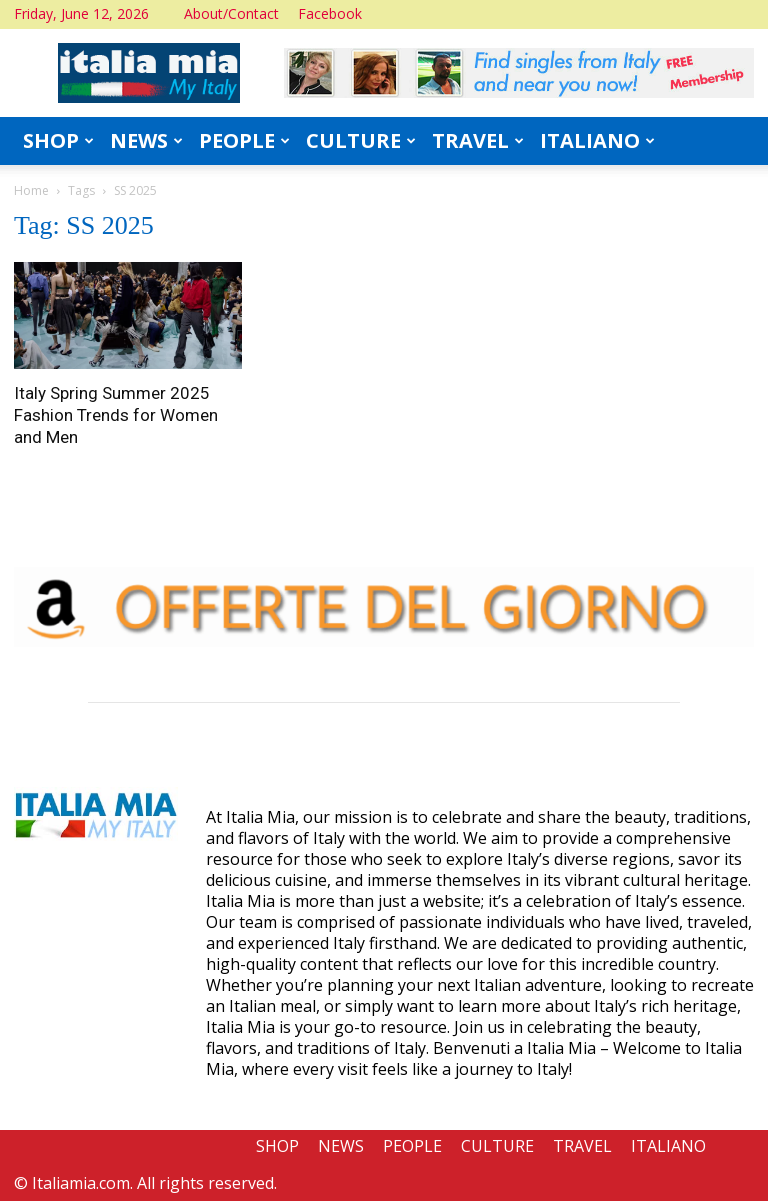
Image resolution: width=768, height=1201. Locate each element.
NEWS (146, 140)
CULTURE (361, 140)
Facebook (330, 13)
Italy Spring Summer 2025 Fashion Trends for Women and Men (116, 415)
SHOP (58, 140)
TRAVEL (478, 140)
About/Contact (231, 13)
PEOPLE (244, 140)
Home (31, 190)
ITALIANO (597, 140)
